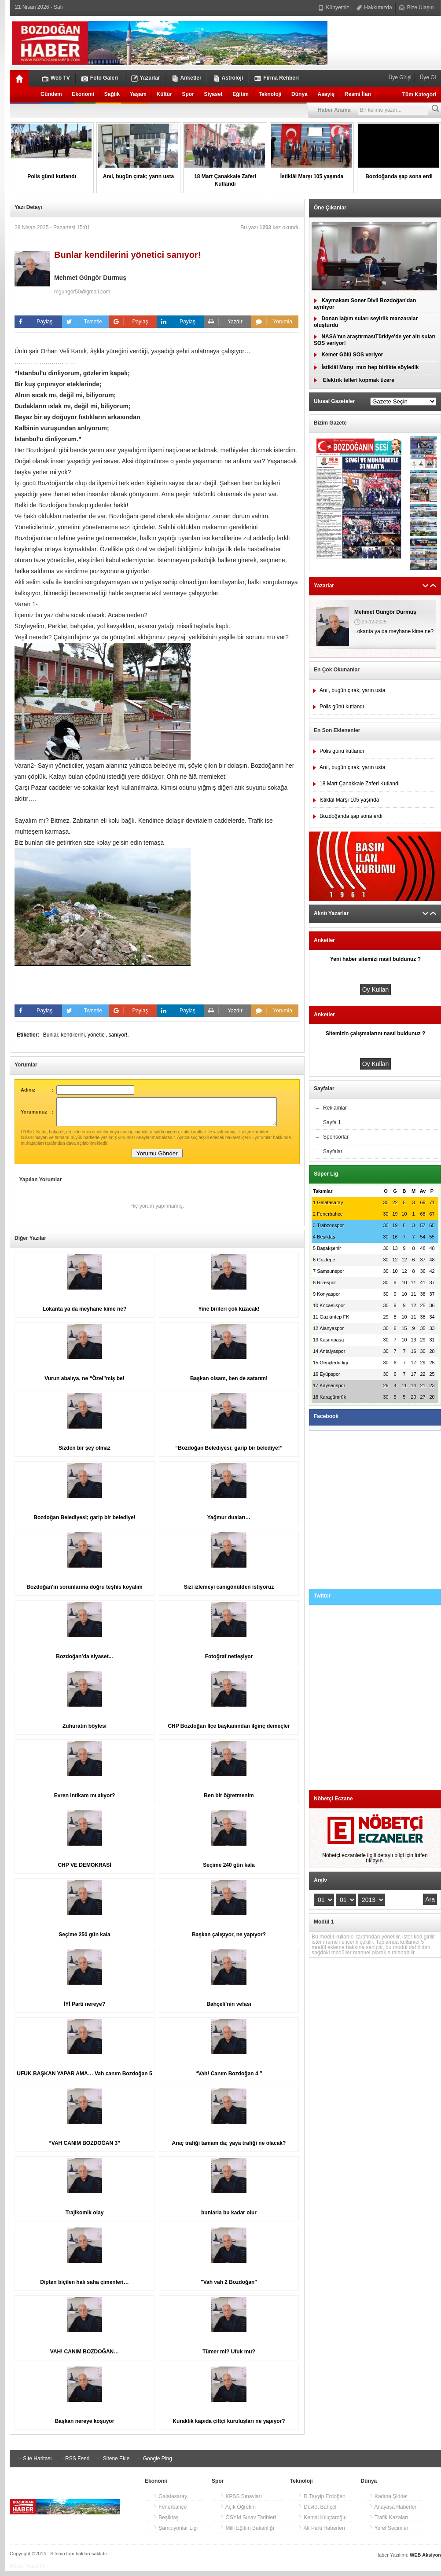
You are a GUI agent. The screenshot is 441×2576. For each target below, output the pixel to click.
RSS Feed (73, 2464)
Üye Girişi (401, 77)
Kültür (164, 94)
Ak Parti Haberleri (321, 2533)
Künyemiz (333, 7)
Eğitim (240, 94)
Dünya (299, 94)
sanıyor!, (118, 1035)
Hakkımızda (374, 7)
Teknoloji (270, 94)
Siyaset (213, 94)
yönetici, (98, 1035)
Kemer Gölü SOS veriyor (348, 355)
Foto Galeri (99, 78)
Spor (188, 94)
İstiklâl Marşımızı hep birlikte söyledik (366, 367)
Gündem (51, 94)
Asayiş (325, 94)
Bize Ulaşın (416, 7)
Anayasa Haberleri (393, 2512)
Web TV (56, 78)
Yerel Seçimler (388, 2533)
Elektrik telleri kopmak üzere (354, 380)
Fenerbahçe (170, 2512)
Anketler (187, 78)
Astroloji (228, 78)
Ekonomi (83, 94)
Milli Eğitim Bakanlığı (247, 2533)
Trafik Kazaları (388, 2523)
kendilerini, (74, 1035)
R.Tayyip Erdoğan (321, 2502)
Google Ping (153, 2464)
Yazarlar (145, 78)
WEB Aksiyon (425, 2560)
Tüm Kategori (419, 95)
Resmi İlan (358, 94)
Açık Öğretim (238, 2512)
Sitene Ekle (111, 2464)
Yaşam (138, 94)
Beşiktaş (166, 2523)
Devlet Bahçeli (318, 2512)
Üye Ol (427, 77)
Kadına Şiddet (388, 2502)
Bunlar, (52, 1035)
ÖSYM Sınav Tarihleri (248, 2523)
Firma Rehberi (276, 78)
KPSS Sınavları (241, 2502)
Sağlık (112, 94)
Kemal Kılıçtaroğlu (322, 2523)
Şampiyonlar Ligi (175, 2533)
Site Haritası (33, 2464)
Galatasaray (170, 2502)
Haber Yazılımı (27, 2571)
